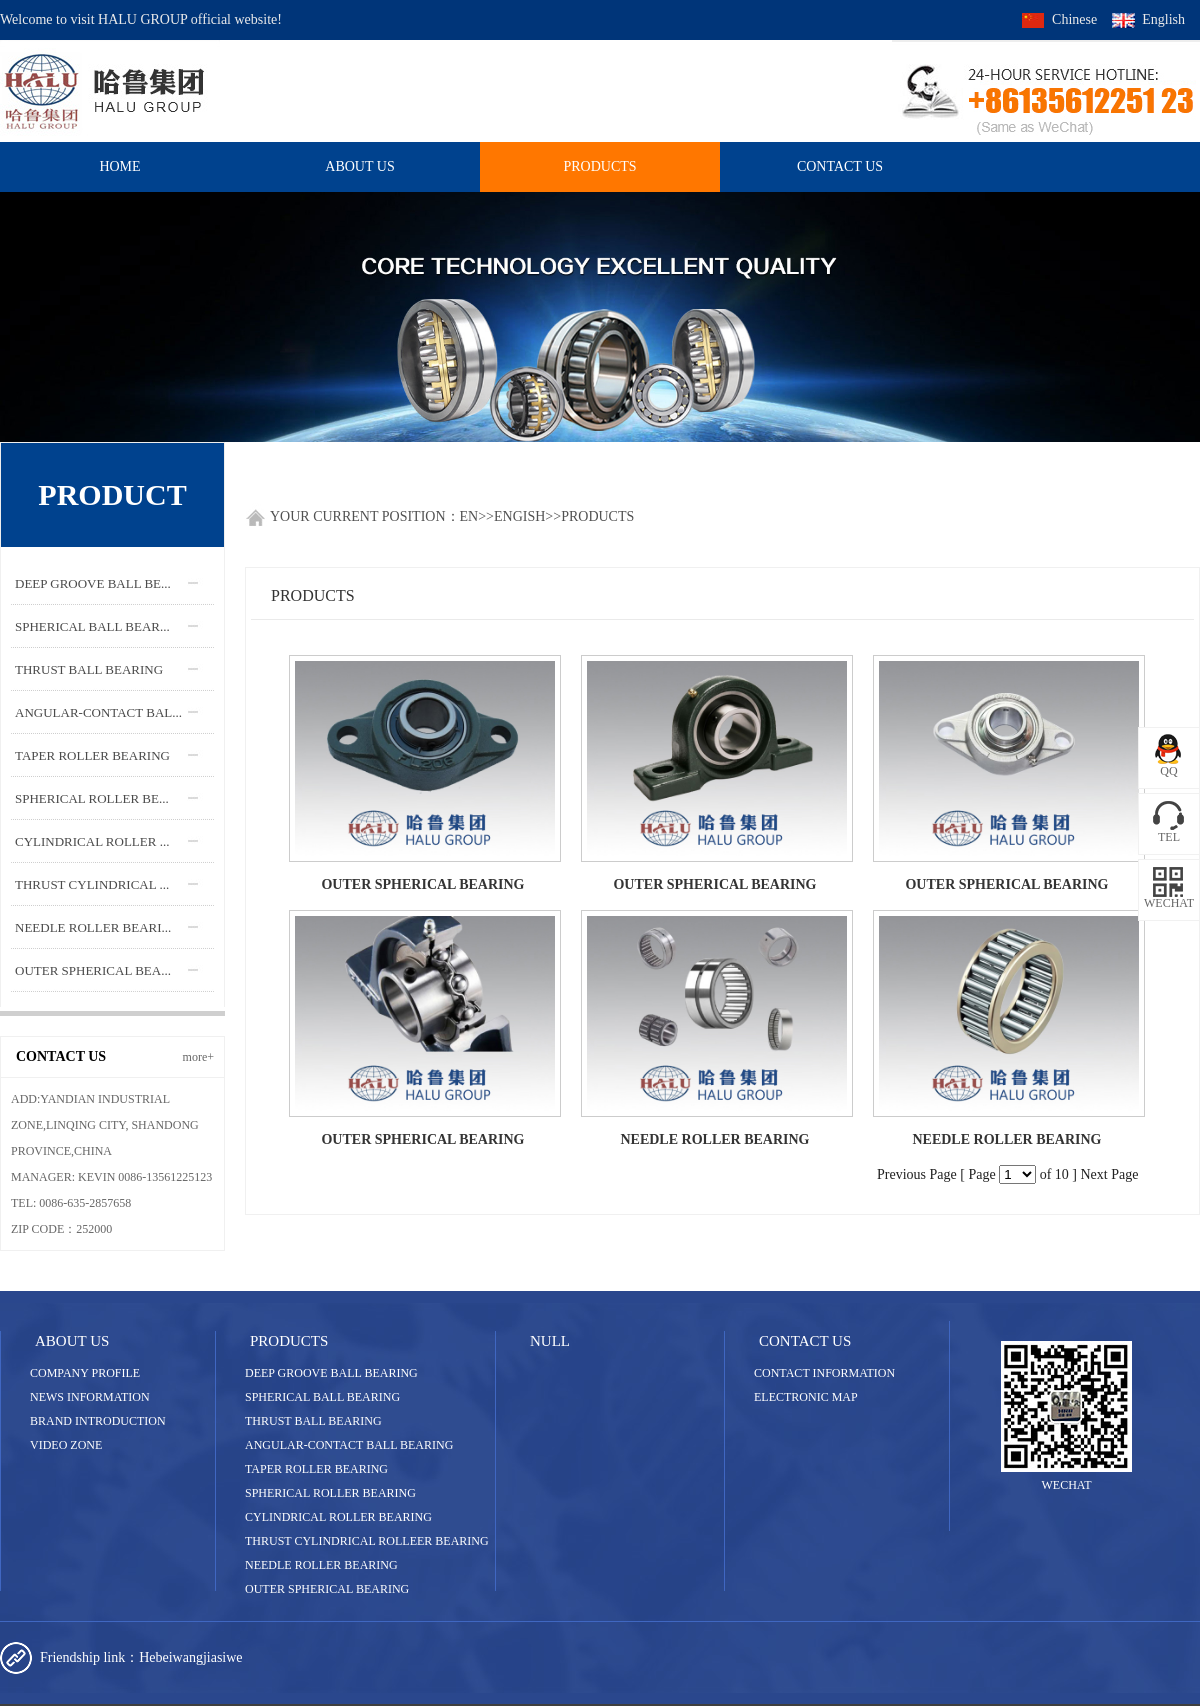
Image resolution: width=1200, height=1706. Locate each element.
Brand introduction (98, 1421)
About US (359, 166)
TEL (1169, 837)
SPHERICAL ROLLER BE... (92, 798)
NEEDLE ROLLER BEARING (714, 1139)
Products (599, 166)
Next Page (1109, 1174)
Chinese (1074, 19)
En (469, 516)
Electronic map (806, 1397)
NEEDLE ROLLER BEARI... (93, 927)
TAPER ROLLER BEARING (92, 755)
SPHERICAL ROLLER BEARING (330, 1493)
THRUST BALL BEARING (89, 669)
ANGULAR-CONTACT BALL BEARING (349, 1445)
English (1163, 19)
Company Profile (85, 1373)
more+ (198, 1057)
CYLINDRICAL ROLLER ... (92, 841)
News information (90, 1397)
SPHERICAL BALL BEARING (322, 1397)
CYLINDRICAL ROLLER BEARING (338, 1517)
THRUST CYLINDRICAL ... (92, 884)
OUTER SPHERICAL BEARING (422, 884)
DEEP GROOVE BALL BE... (93, 583)
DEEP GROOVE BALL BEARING (331, 1373)
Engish (519, 516)
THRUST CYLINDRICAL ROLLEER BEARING (367, 1541)
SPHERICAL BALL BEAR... (92, 626)
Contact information (824, 1373)
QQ (1168, 771)
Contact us (840, 166)
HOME (119, 166)
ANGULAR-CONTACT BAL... (98, 712)
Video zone (66, 1445)
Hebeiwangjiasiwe (190, 1657)
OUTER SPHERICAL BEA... (93, 970)
